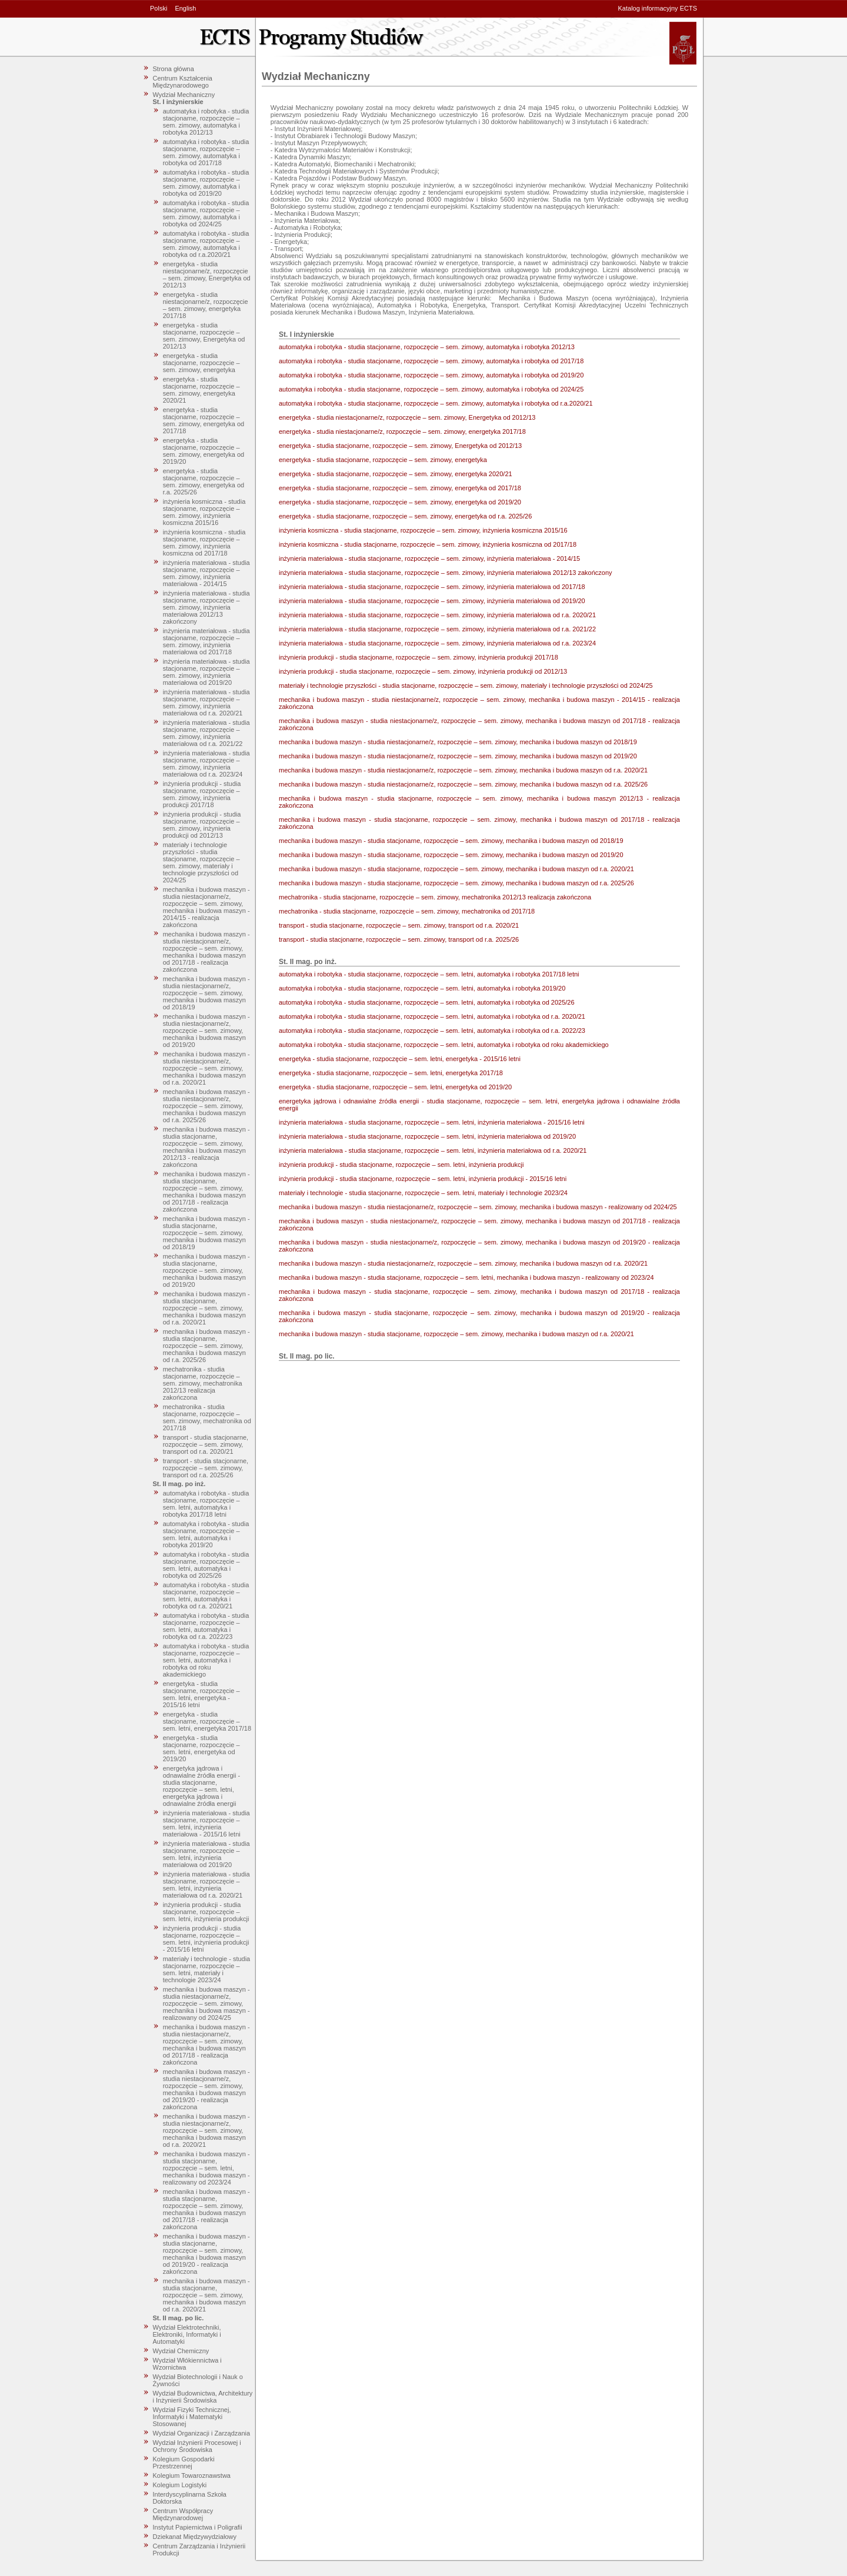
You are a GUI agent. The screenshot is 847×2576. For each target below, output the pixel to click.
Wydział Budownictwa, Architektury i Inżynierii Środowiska (203, 2397)
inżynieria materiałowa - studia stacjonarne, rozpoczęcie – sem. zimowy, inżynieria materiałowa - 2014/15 (206, 573)
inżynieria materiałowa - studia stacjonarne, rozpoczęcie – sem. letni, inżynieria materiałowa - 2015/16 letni (206, 1823)
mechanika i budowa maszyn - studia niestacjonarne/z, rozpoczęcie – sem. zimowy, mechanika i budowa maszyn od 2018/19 (206, 993)
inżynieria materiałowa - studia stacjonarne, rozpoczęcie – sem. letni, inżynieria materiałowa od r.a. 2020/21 (206, 1885)
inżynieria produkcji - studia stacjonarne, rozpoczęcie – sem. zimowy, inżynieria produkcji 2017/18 (202, 794)
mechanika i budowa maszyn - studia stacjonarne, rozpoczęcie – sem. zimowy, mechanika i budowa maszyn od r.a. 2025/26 (206, 1345)
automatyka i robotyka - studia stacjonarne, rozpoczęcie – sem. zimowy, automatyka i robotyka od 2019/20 (206, 183)
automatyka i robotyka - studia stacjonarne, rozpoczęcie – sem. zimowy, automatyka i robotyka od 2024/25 (206, 213)
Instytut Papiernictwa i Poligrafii (197, 2527)
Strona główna (173, 68)
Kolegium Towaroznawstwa (192, 2475)
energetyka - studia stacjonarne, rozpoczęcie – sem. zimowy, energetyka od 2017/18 (204, 420)
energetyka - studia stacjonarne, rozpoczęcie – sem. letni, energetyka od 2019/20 (201, 1748)
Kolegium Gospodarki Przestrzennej (184, 2462)
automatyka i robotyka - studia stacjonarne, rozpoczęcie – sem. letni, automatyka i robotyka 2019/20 (206, 1534)
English (185, 8)
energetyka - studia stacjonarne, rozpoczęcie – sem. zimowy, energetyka (201, 362)
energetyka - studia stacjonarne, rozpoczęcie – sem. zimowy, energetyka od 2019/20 (204, 451)
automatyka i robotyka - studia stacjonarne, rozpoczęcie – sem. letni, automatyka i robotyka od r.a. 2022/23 (206, 1626)
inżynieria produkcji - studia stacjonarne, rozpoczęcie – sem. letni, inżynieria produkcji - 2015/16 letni (206, 1939)
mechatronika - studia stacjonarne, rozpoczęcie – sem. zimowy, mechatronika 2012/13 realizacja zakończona (202, 1383)
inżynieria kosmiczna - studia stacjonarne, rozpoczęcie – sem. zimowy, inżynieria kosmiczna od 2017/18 (204, 542)
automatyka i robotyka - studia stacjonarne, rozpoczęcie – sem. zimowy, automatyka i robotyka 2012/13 (206, 122)
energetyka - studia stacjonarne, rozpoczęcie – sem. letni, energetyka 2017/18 (207, 1721)
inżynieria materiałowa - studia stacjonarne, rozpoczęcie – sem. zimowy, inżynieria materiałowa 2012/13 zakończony (206, 607)
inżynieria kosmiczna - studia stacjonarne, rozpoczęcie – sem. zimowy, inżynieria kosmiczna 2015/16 (204, 512)
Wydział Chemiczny (181, 2350)
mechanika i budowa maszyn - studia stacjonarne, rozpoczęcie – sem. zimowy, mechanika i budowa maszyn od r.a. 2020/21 (206, 1308)
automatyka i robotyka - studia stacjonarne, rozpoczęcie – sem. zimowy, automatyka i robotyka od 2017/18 (206, 152)
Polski (158, 8)
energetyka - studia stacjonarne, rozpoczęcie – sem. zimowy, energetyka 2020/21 (201, 390)
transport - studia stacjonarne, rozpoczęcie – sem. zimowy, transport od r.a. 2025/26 (206, 1467)
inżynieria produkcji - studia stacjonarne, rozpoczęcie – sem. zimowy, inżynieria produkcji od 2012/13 (202, 825)
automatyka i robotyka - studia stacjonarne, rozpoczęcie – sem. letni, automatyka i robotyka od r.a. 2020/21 (206, 1595)
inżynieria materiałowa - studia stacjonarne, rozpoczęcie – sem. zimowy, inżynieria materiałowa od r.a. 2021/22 (206, 733)
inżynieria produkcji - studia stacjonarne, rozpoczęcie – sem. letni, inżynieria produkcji (206, 1911)
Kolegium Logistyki (180, 2484)
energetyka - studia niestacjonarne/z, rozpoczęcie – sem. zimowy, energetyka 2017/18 (205, 305)
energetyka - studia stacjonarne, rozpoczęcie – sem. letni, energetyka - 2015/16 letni (201, 1694)
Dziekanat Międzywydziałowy (194, 2536)
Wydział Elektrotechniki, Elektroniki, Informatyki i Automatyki (187, 2334)
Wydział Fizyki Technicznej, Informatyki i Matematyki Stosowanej (192, 2416)
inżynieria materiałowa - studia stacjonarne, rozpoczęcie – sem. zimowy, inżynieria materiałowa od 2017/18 (206, 641)
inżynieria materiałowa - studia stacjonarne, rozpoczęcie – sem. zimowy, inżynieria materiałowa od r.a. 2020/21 (206, 702)
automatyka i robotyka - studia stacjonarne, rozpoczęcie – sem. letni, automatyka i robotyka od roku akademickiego (206, 1660)
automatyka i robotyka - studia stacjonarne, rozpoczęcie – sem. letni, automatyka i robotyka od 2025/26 (206, 1565)
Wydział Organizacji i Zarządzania (202, 2433)
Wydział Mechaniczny (184, 94)
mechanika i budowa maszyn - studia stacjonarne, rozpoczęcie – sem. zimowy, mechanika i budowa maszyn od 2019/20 (206, 1270)
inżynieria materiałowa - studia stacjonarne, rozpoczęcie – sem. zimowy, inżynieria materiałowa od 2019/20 (206, 672)
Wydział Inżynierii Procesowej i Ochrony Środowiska (197, 2446)
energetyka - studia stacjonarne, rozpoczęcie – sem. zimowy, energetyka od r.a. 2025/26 (204, 481)
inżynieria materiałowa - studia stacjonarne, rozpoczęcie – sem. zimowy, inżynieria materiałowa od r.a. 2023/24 (206, 764)
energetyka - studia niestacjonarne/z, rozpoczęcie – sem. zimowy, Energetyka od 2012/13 (207, 274)
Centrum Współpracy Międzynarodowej (183, 2514)
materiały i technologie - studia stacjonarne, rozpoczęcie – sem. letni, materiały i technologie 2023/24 (207, 1969)
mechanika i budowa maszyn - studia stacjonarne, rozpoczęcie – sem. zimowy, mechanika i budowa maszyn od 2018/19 (206, 1232)
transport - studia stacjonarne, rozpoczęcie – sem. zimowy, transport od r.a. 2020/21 (206, 1444)
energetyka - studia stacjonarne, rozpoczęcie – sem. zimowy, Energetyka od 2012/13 (204, 336)
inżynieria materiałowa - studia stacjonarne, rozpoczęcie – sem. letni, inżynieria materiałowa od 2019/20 (206, 1854)
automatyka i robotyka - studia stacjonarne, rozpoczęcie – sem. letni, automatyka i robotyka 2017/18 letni (206, 1504)
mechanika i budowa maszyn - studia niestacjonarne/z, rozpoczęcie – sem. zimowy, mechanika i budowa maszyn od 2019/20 (206, 1030)
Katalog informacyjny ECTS (658, 8)
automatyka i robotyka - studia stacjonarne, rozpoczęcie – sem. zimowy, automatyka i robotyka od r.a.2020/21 (206, 244)
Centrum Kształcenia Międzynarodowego (183, 82)
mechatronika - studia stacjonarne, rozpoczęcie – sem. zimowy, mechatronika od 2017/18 (207, 1417)
